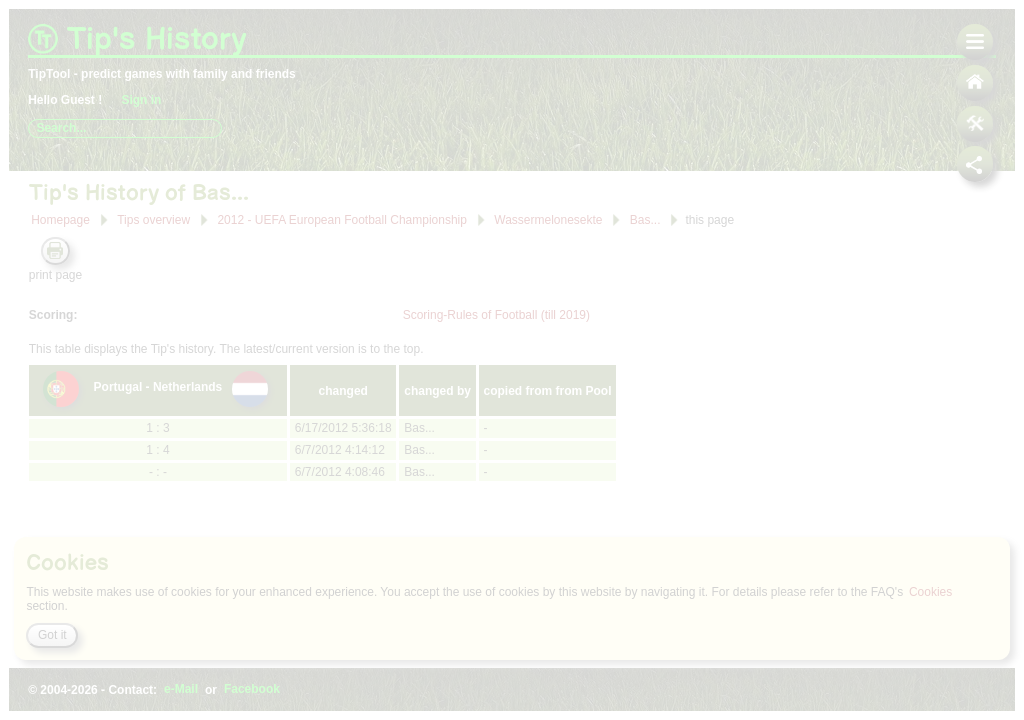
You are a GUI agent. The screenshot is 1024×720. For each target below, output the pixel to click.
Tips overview (153, 220)
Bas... (646, 219)
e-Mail (181, 690)
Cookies (930, 592)
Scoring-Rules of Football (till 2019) (496, 315)
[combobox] (125, 128)
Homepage (60, 220)
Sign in (141, 100)
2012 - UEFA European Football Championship (342, 219)
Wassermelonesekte (549, 219)
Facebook (252, 690)
